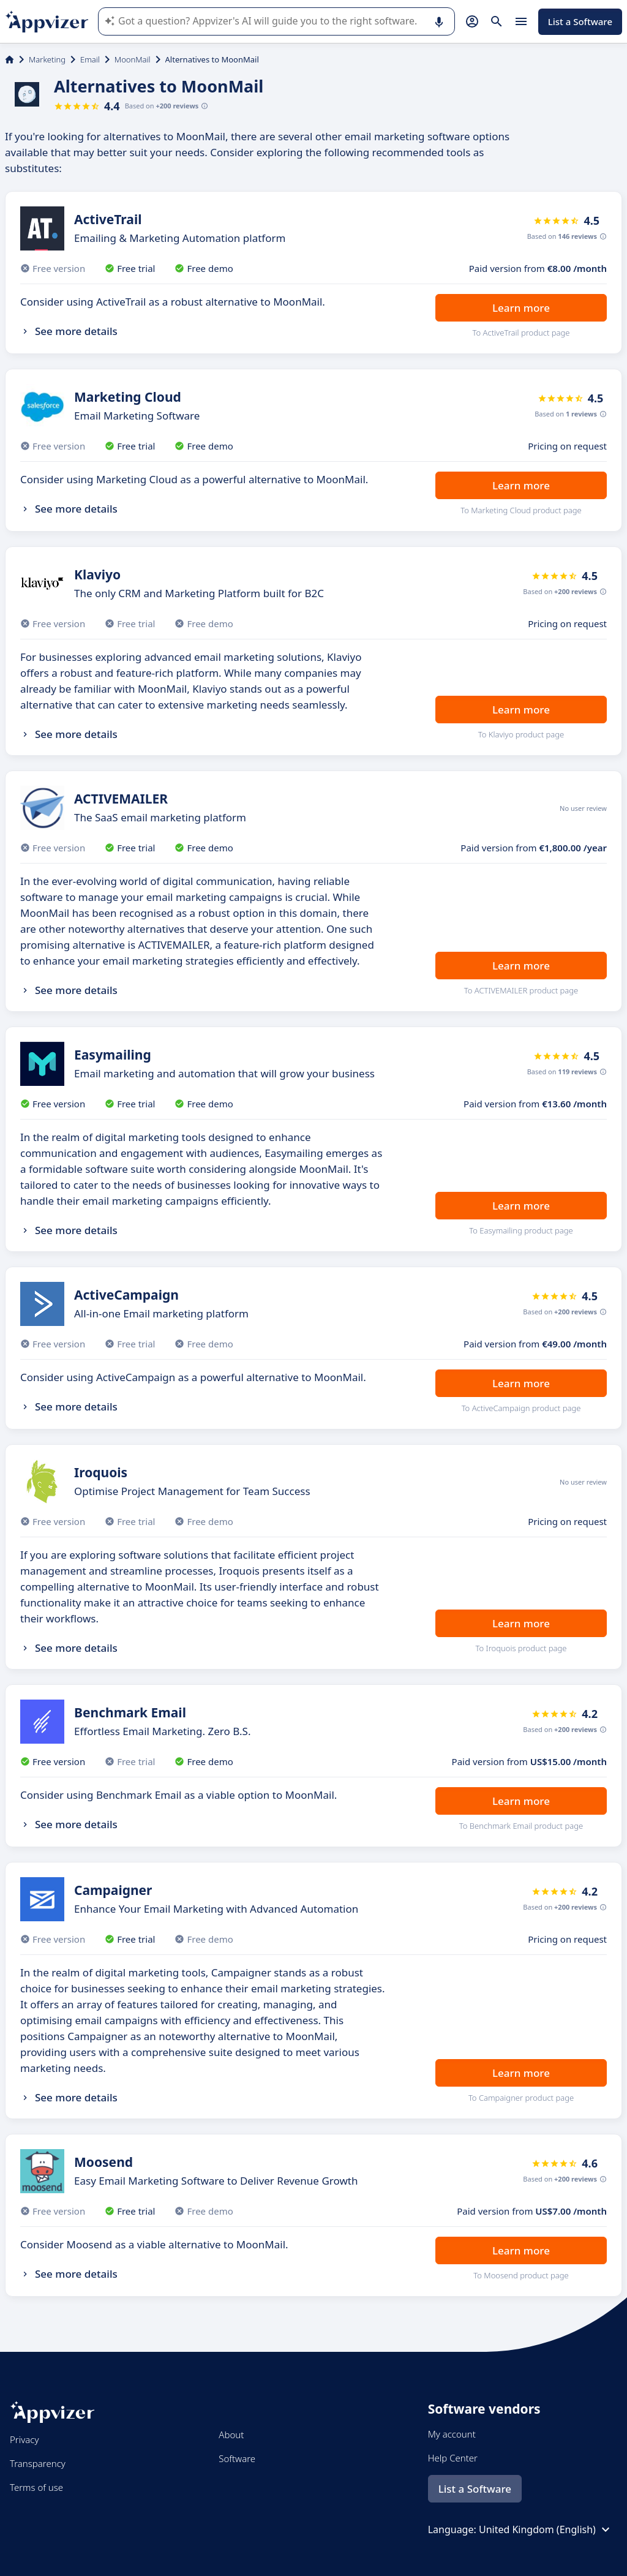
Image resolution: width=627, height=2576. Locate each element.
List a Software (580, 21)
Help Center (453, 2458)
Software (237, 2458)
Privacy (24, 2439)
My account (452, 2434)
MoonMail (133, 59)
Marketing (47, 59)
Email (90, 59)
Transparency (38, 2463)
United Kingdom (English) (546, 2529)
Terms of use (36, 2487)
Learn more (521, 308)
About (231, 2434)
